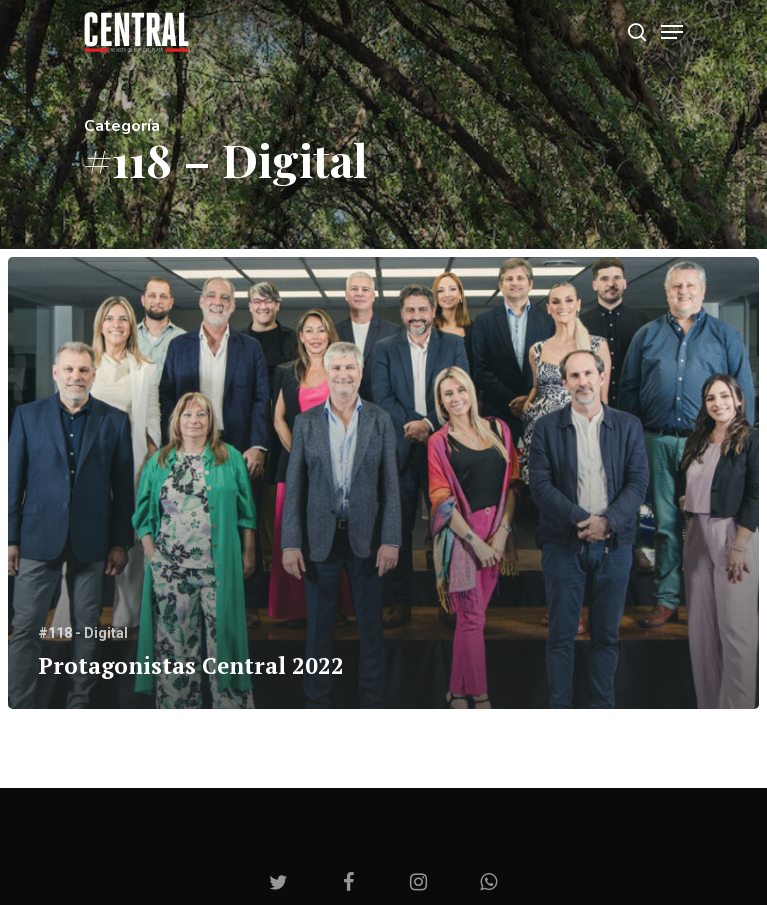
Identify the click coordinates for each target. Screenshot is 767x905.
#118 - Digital (83, 633)
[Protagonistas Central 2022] (383, 483)
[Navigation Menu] (672, 32)
